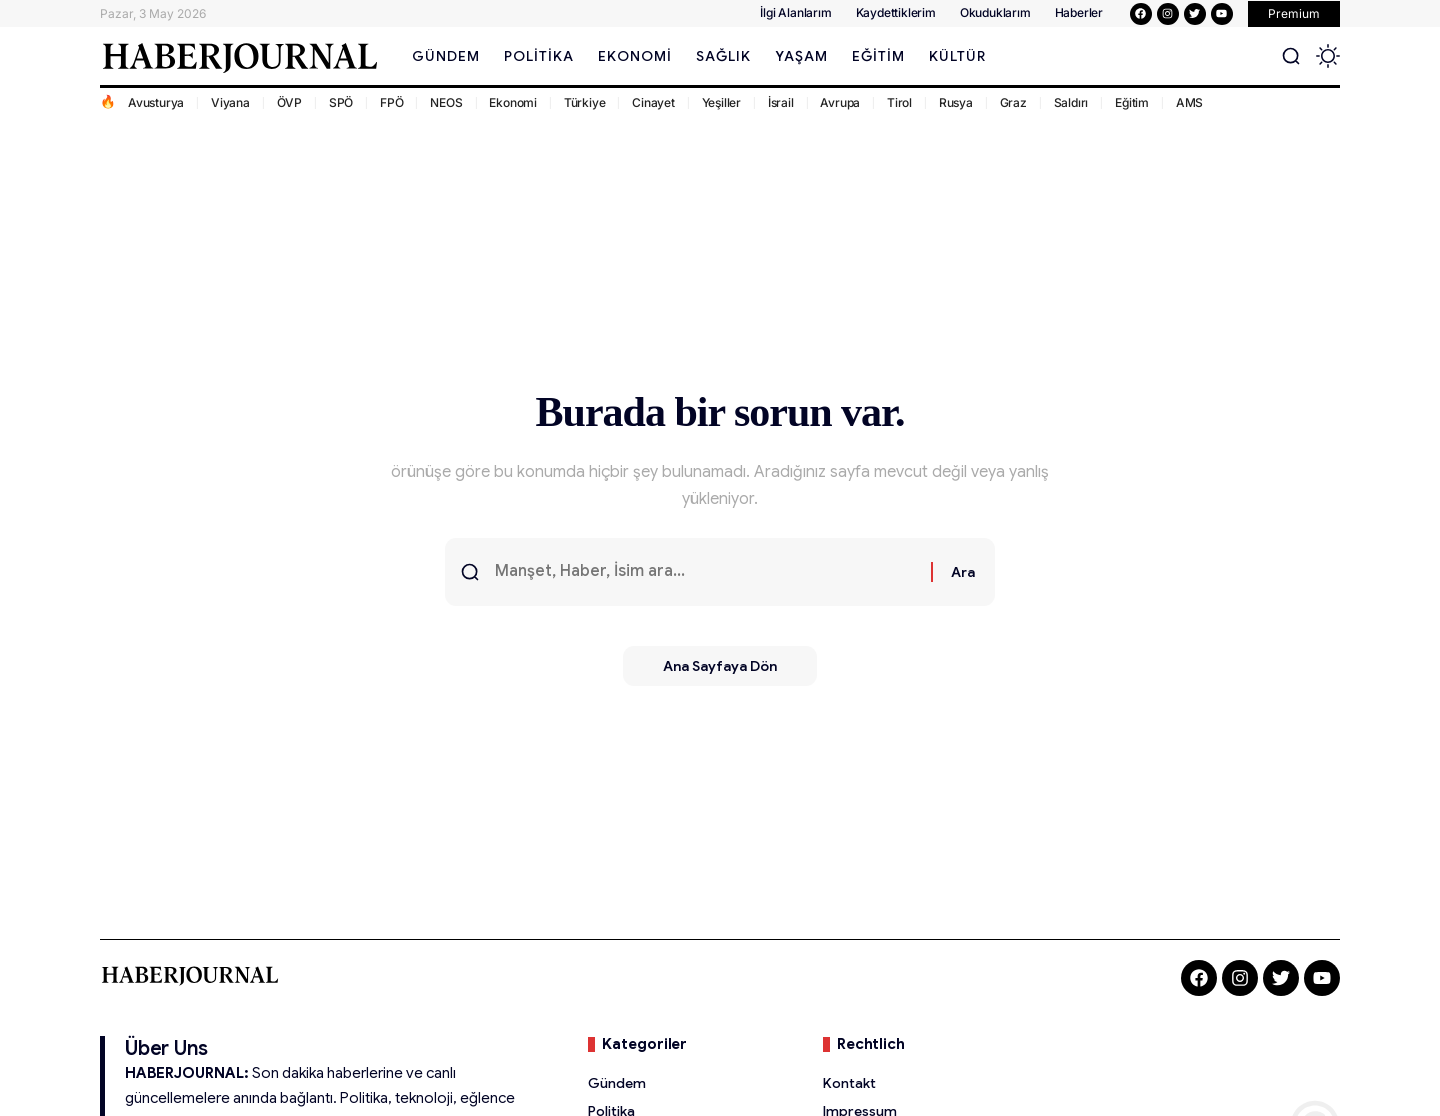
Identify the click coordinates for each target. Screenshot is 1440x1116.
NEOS (446, 102)
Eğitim (1132, 102)
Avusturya (156, 102)
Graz (1013, 102)
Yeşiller (721, 102)
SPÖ (341, 102)
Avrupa (840, 102)
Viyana (230, 102)
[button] (1294, 14)
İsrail (781, 102)
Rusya (956, 102)
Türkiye (585, 102)
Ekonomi (513, 102)
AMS (1189, 102)
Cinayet (653, 102)
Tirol (899, 102)
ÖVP (289, 102)
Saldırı (1071, 102)
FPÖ (391, 102)
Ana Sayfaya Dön (720, 666)
